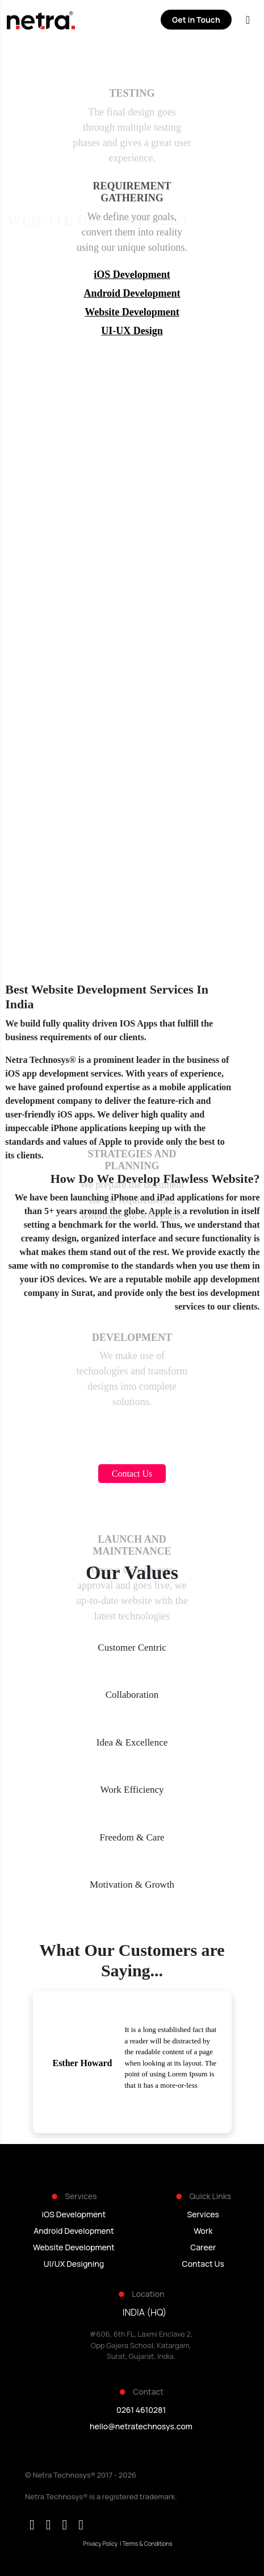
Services (203, 2214)
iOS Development (132, 274)
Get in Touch (196, 19)
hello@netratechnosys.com (141, 2426)
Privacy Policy (100, 2544)
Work (203, 2230)
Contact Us (203, 2263)
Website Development (132, 312)
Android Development (131, 293)
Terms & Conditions (147, 2544)
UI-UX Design (132, 330)
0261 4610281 (141, 2409)
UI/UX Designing (74, 2263)
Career (203, 2247)
